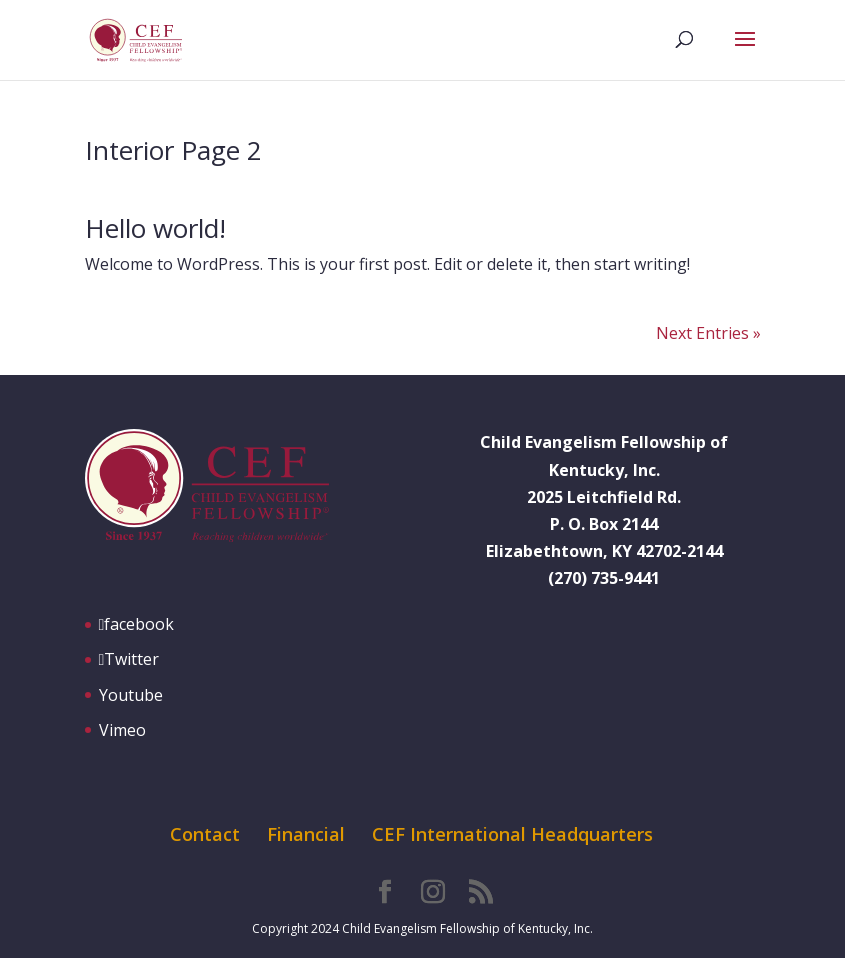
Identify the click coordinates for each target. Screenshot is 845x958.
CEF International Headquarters (512, 834)
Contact (205, 834)
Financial (306, 834)
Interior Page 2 (173, 150)
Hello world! (155, 228)
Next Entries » (708, 333)
